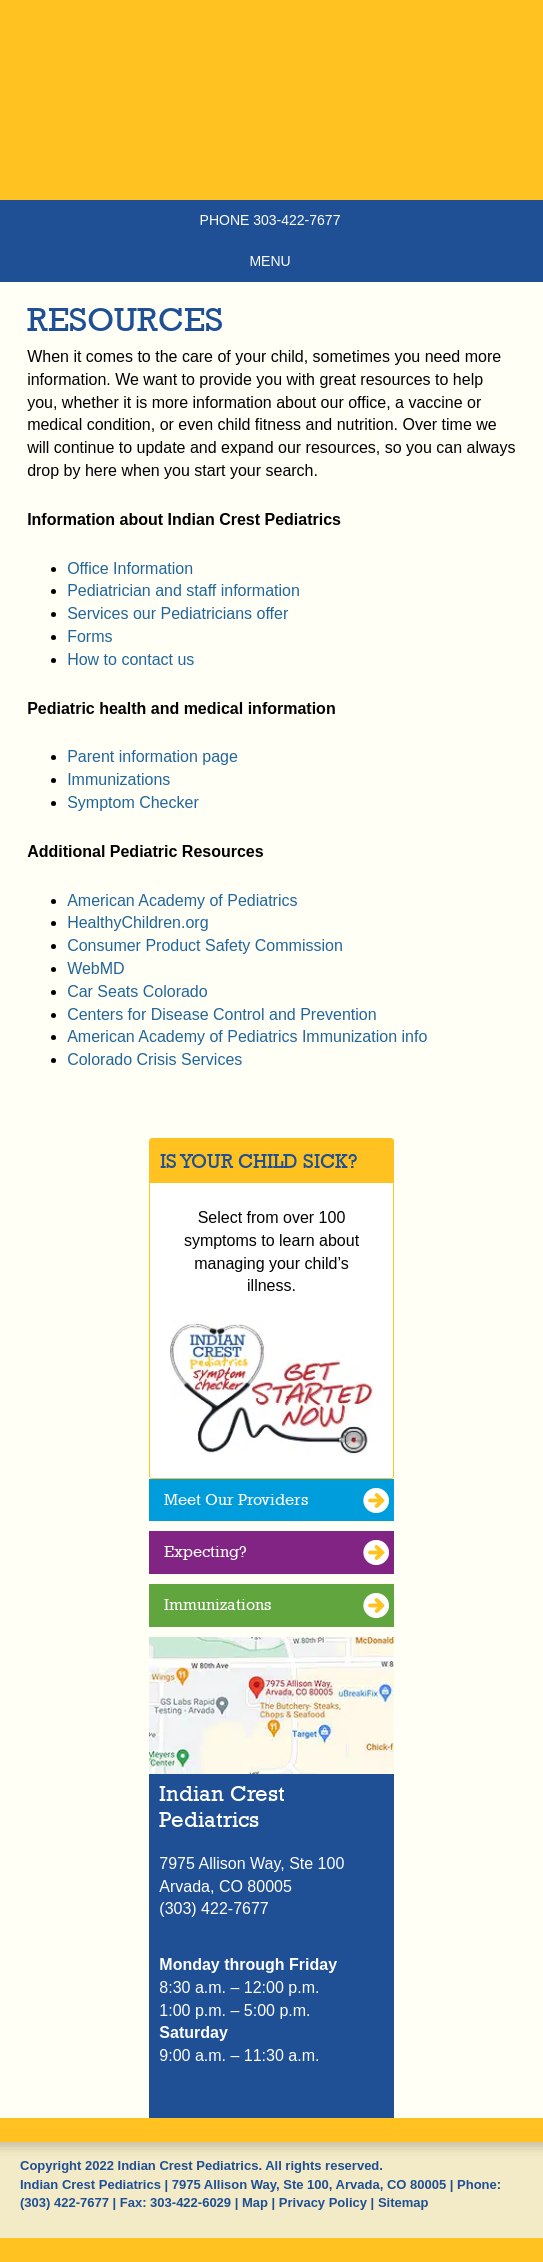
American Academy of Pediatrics (182, 900)
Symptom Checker (133, 802)
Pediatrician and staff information (183, 590)
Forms (89, 636)
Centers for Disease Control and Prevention (222, 1014)
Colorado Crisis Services (154, 1059)
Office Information (130, 568)
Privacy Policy (323, 2202)
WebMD (96, 968)
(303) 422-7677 (64, 2202)
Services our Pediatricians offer (177, 613)
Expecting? (205, 1551)
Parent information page (152, 756)
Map (255, 2202)
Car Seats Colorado (137, 991)
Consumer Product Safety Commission (205, 945)
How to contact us (130, 659)
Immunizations (118, 779)
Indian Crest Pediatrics (271, 135)
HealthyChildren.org (137, 922)
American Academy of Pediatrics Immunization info (247, 1036)
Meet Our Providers (236, 1499)
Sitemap (403, 2202)
